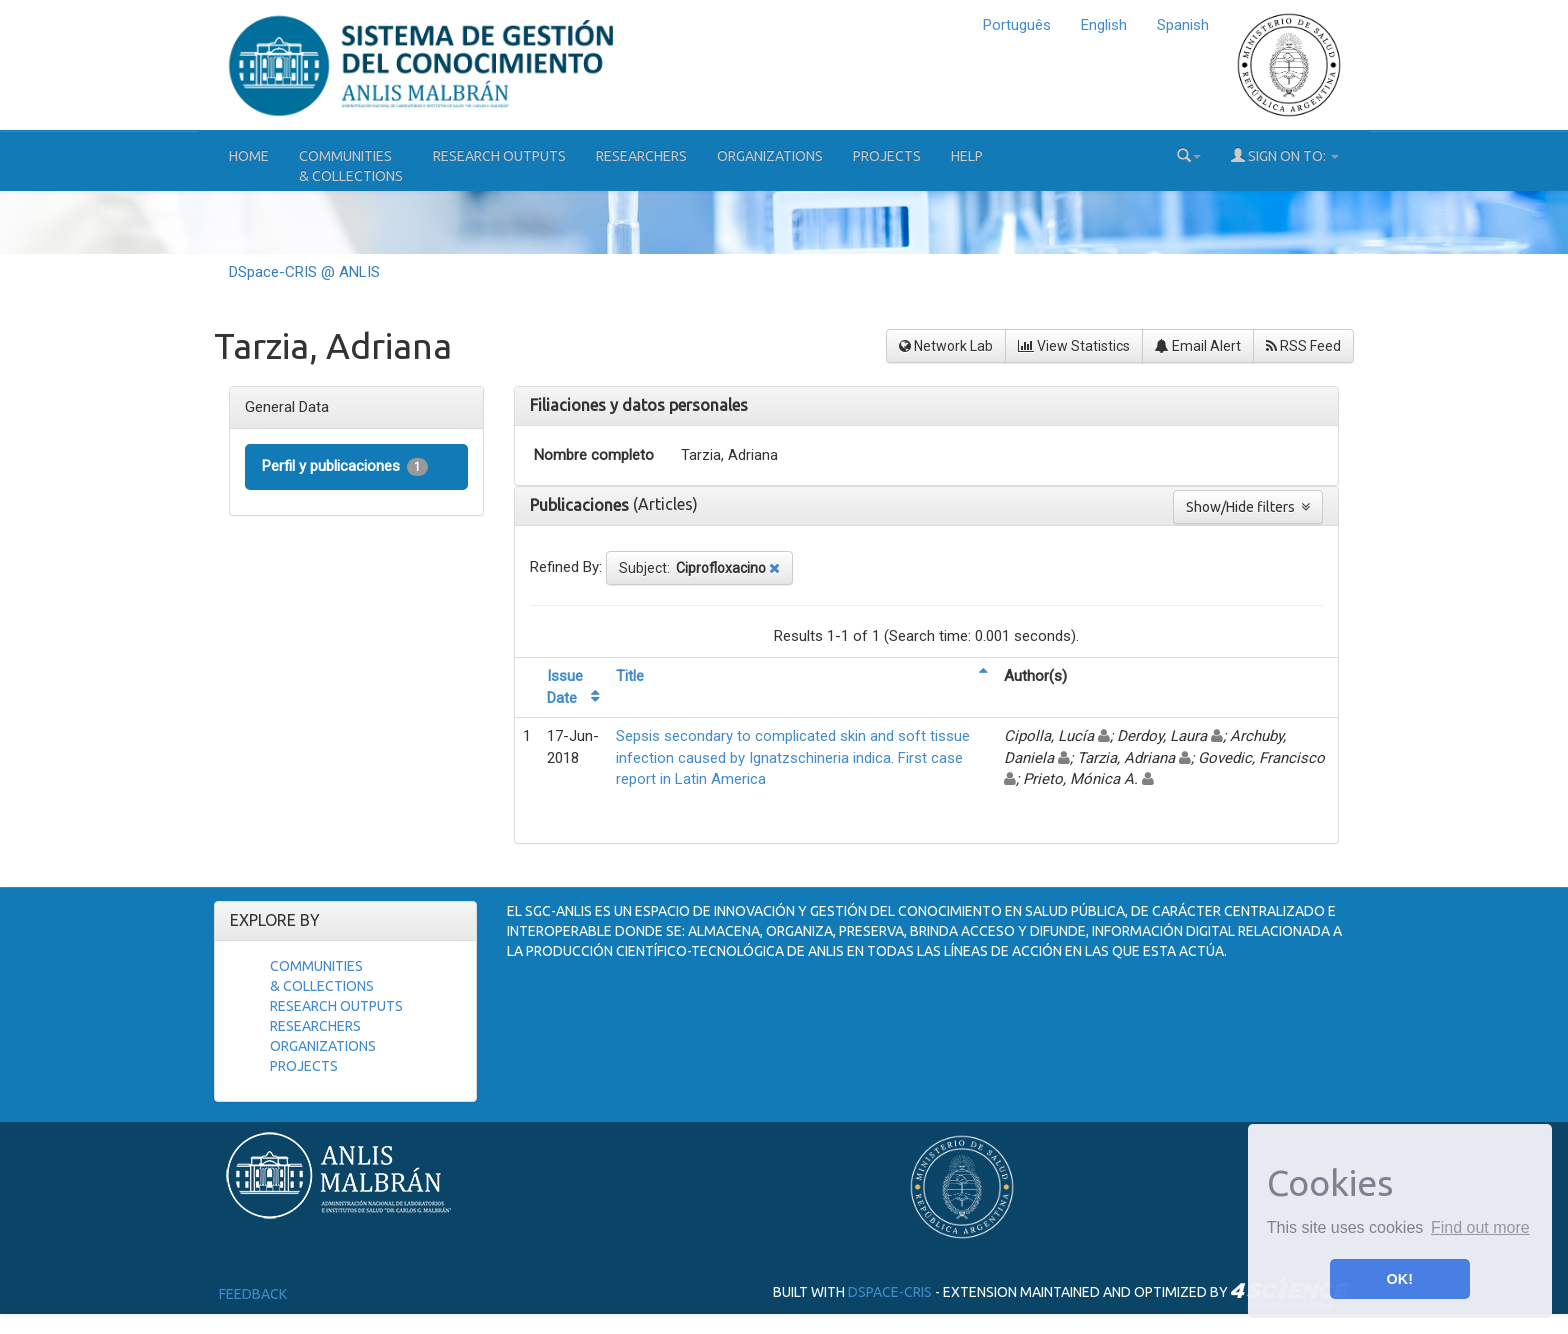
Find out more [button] (1480, 1227)
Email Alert (1198, 346)
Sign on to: (1285, 155)
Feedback (253, 1294)
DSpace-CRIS (890, 1292)
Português (1017, 25)
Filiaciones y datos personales (639, 405)
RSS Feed (1303, 346)
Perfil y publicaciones (345, 466)
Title (630, 676)
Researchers (641, 156)
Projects (887, 156)
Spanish (1183, 25)
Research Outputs (499, 156)
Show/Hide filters (1248, 507)
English (1104, 25)
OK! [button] (1400, 1279)
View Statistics (1074, 346)
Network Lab (946, 346)
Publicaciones (581, 505)
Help (967, 156)
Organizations (770, 156)
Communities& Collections (351, 166)
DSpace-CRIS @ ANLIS (304, 272)
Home (249, 156)
